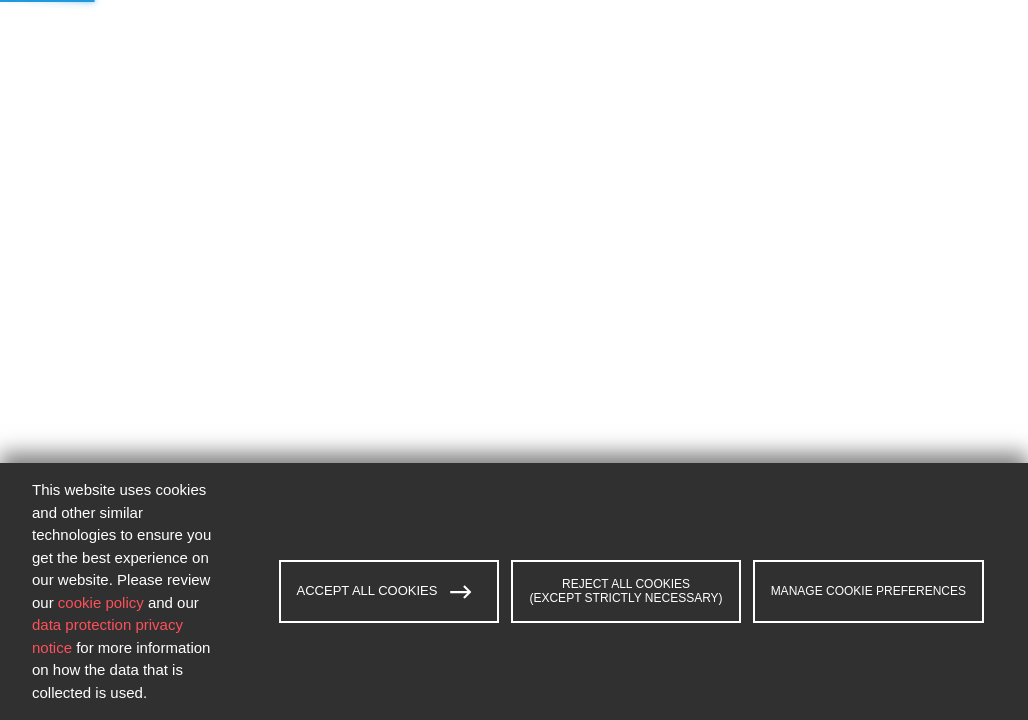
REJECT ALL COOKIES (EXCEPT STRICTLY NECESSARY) (625, 591)
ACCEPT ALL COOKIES (385, 592)
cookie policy (101, 602)
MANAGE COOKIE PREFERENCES (868, 591)
